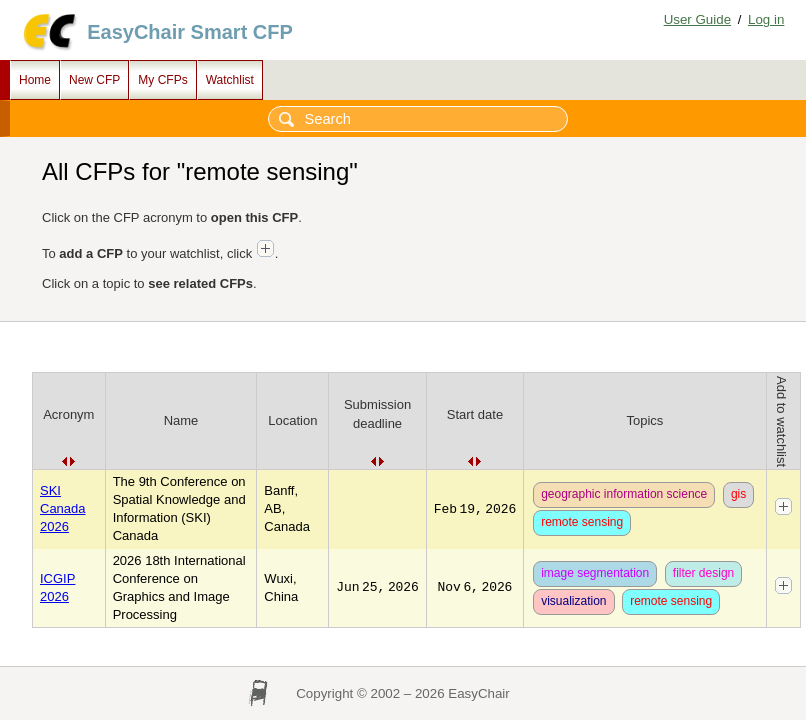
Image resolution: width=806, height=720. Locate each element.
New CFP (94, 80)
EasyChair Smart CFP (190, 32)
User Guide (697, 19)
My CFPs (162, 80)
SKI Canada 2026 (63, 508)
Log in (766, 19)
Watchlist (230, 80)
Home (35, 80)
